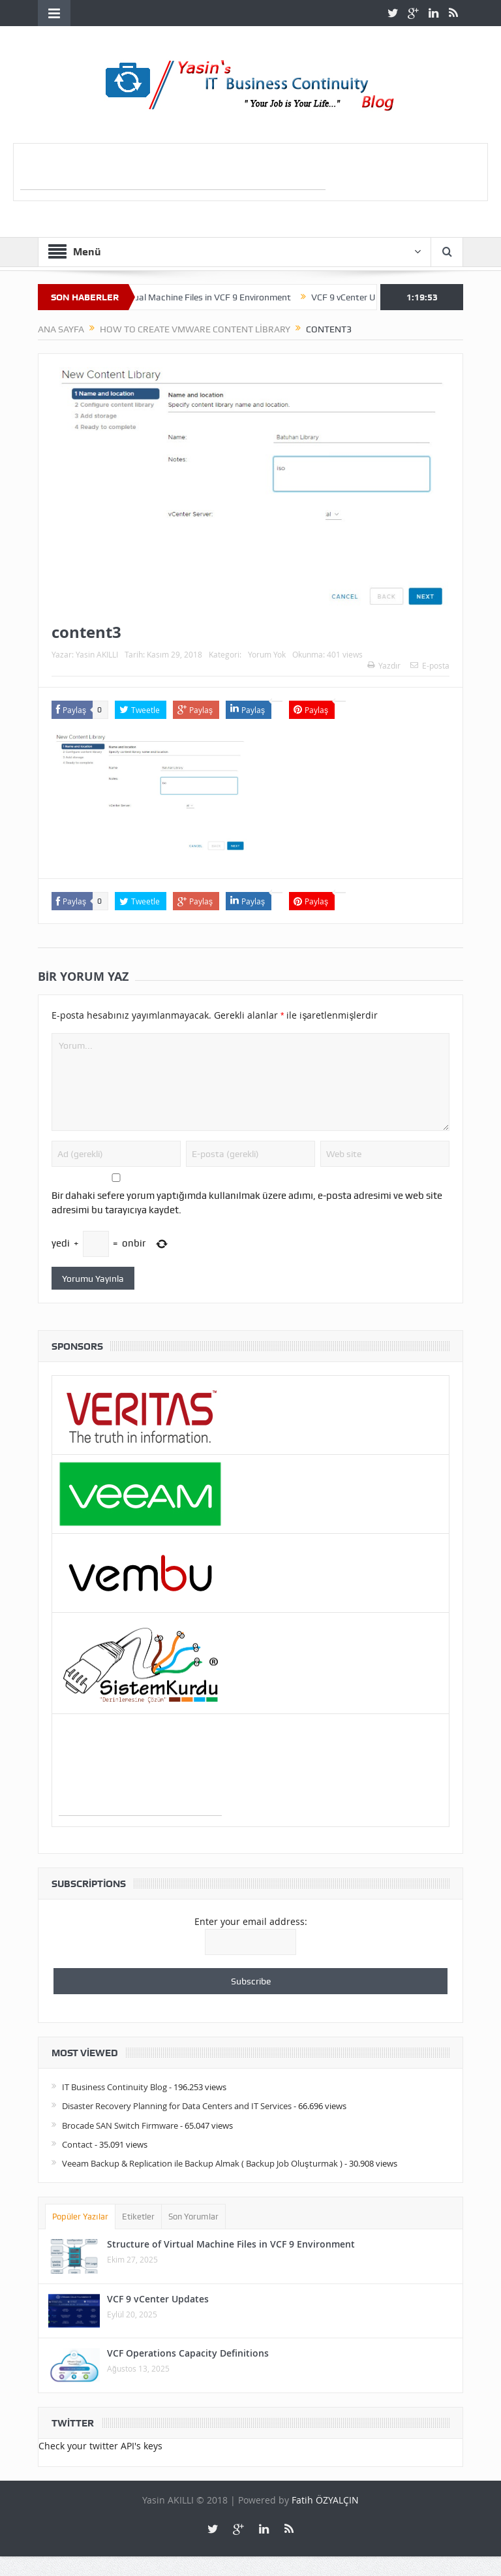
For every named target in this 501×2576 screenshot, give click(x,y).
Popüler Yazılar (80, 2216)
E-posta (429, 665)
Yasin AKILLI (97, 654)
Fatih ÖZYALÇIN (325, 2500)
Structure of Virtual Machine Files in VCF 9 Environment (192, 297)
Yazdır (384, 665)
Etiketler (138, 2216)
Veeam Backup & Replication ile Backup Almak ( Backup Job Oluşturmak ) (202, 2163)
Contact (77, 2144)
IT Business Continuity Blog (114, 2087)
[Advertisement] (173, 169)
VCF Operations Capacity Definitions (188, 2353)
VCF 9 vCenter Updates (370, 297)
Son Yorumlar (193, 2216)
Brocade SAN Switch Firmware (120, 2125)
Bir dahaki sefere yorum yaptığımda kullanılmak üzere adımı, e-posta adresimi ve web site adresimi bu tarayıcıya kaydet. (247, 1203)
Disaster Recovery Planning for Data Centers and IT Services (177, 2106)
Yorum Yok (267, 654)
